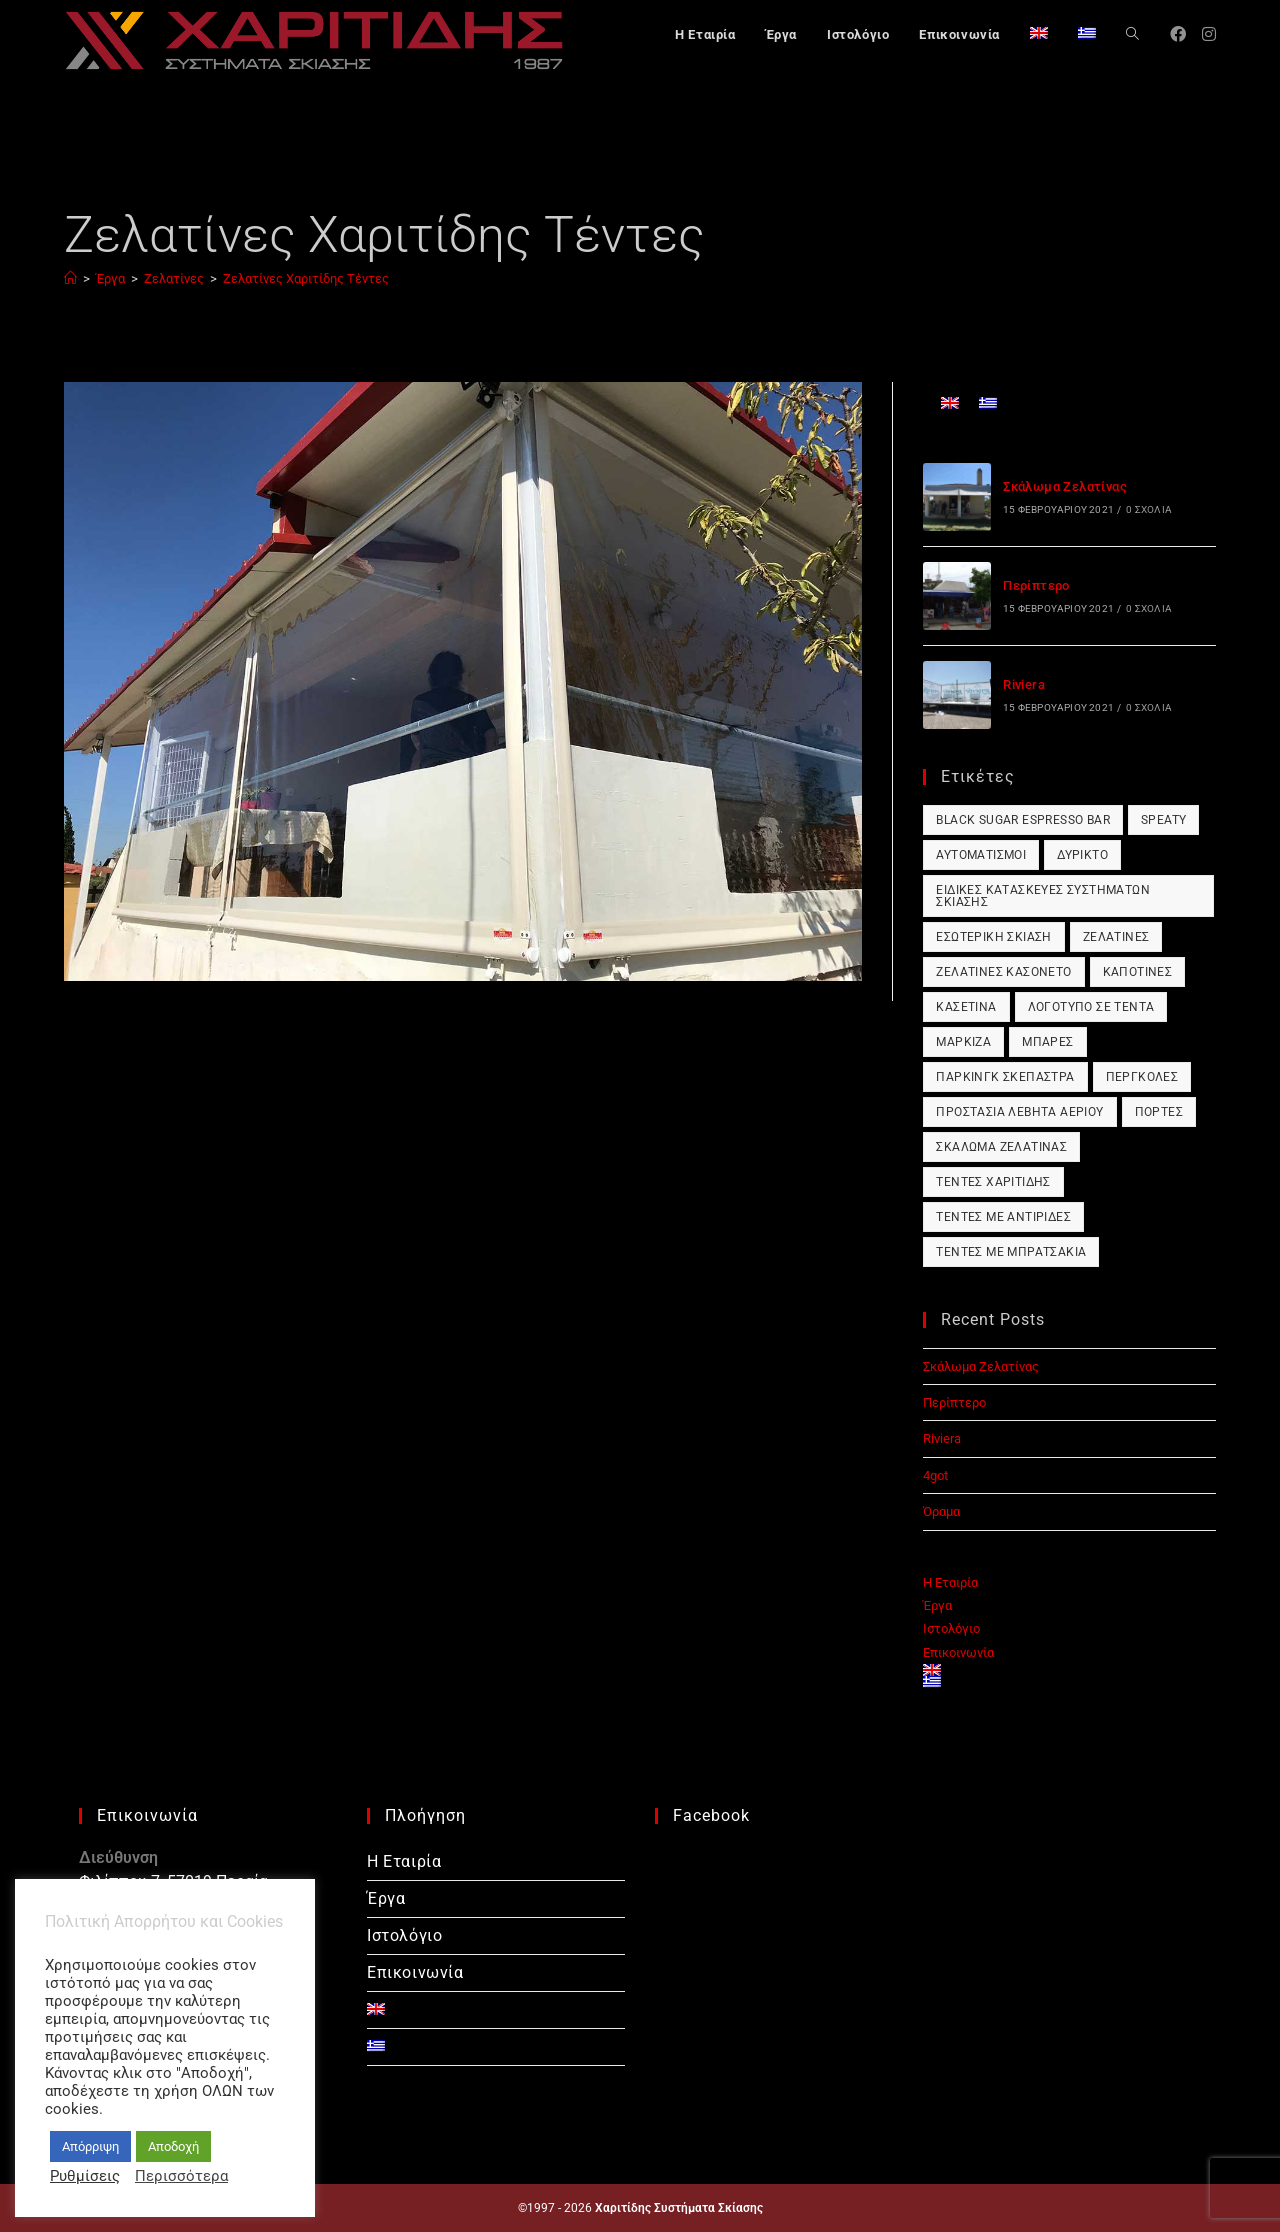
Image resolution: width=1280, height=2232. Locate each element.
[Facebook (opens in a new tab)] (1178, 34)
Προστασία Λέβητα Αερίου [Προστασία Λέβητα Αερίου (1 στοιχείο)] (1019, 1112)
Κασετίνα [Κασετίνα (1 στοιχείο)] (966, 1007)
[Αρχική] (70, 278)
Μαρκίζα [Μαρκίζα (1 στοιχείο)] (963, 1042)
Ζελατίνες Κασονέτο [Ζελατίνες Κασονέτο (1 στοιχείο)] (1003, 972)
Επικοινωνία (958, 1652)
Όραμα (941, 1511)
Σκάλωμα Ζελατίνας (1065, 486)
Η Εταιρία (950, 1582)
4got (935, 1475)
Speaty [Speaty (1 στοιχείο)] (1163, 820)
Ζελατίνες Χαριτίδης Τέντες (306, 278)
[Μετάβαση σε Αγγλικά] (1039, 35)
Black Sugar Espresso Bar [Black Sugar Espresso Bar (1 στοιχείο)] (1023, 820)
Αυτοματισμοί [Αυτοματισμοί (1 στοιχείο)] (981, 855)
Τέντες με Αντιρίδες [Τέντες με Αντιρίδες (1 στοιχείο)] (1003, 1217)
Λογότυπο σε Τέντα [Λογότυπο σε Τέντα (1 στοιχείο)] (1091, 1007)
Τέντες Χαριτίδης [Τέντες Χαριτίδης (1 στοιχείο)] (993, 1182)
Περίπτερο (1036, 585)
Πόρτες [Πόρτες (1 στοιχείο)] (1159, 1112)
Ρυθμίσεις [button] (85, 2176)
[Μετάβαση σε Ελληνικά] (988, 402)
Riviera (1024, 684)
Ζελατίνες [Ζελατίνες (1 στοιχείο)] (1116, 937)
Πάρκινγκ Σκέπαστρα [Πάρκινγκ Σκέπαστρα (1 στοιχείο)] (1005, 1077)
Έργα (937, 1605)
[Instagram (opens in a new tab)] (1209, 34)
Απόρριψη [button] (90, 2146)
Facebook (711, 1815)
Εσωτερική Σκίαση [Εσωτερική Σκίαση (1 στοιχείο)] (993, 937)
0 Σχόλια (1149, 509)
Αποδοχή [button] (173, 2146)
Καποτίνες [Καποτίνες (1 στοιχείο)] (1138, 972)
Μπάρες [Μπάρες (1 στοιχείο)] (1047, 1042)
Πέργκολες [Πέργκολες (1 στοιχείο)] (1142, 1077)
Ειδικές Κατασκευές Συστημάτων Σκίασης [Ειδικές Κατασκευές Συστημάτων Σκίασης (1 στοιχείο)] (1043, 896)
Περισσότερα (181, 2176)
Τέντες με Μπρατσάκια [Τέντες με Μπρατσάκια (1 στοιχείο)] (1011, 1252)
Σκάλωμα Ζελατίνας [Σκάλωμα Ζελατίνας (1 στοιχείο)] (1001, 1147)
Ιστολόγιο (951, 1628)
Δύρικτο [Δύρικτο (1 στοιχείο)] (1082, 855)
